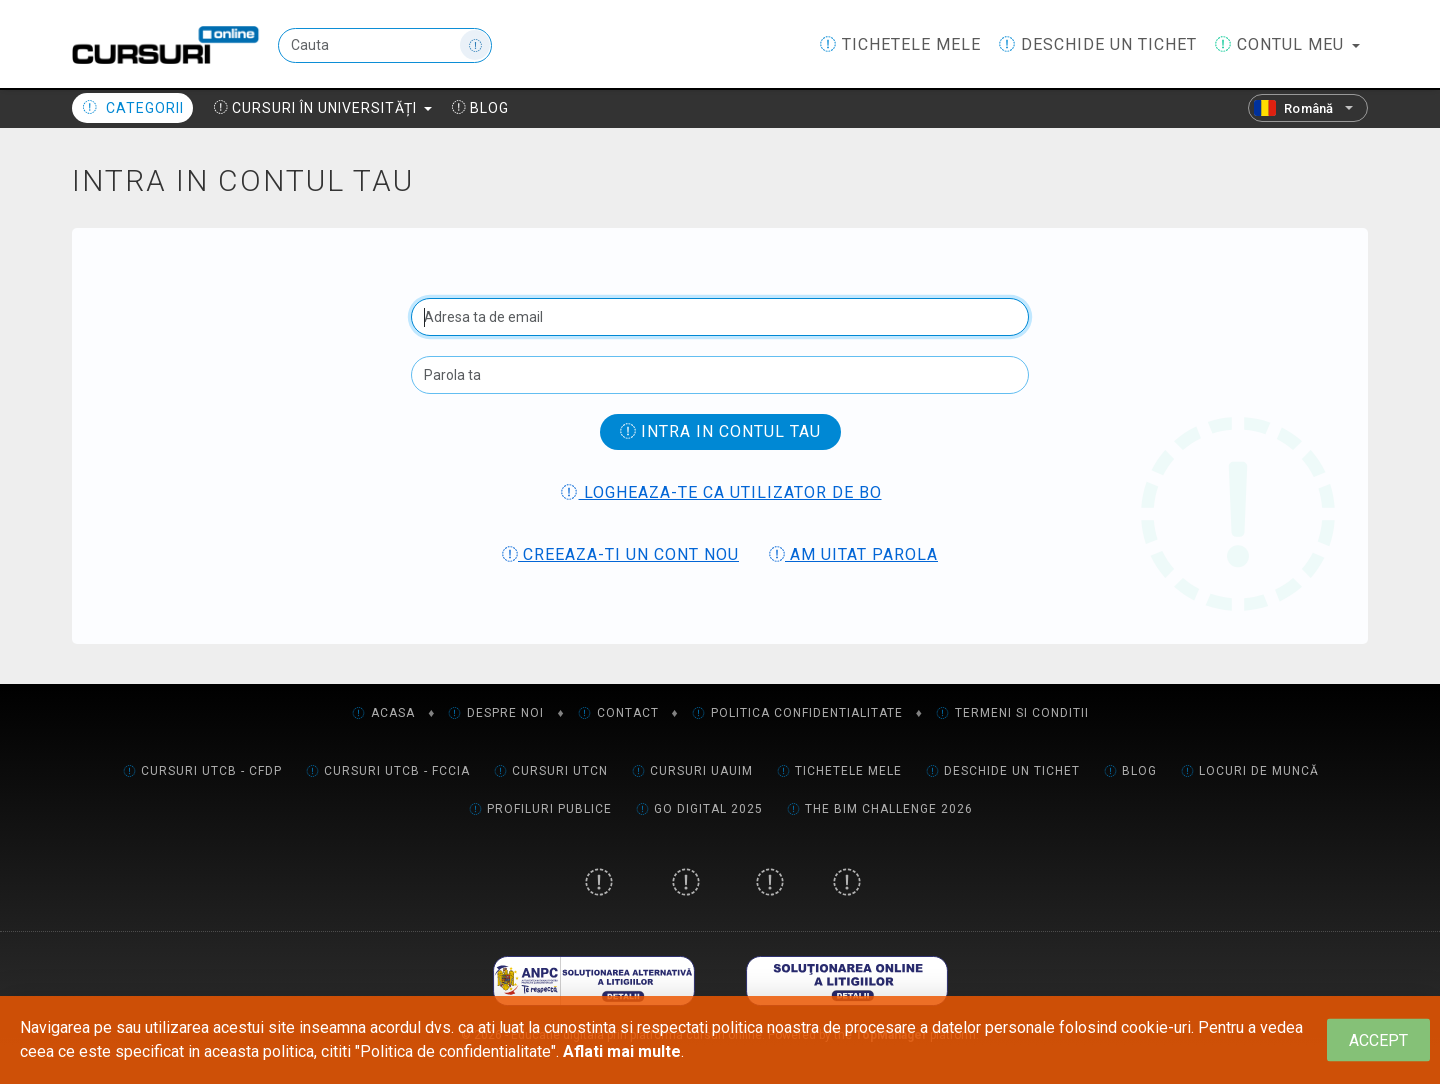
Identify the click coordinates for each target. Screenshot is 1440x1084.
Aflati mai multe (622, 1051)
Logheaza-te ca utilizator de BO (720, 492)
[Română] (1308, 108)
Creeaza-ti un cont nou (620, 554)
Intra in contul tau (720, 431)
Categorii (132, 108)
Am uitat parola (853, 554)
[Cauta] (385, 45)
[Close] (1378, 1040)
